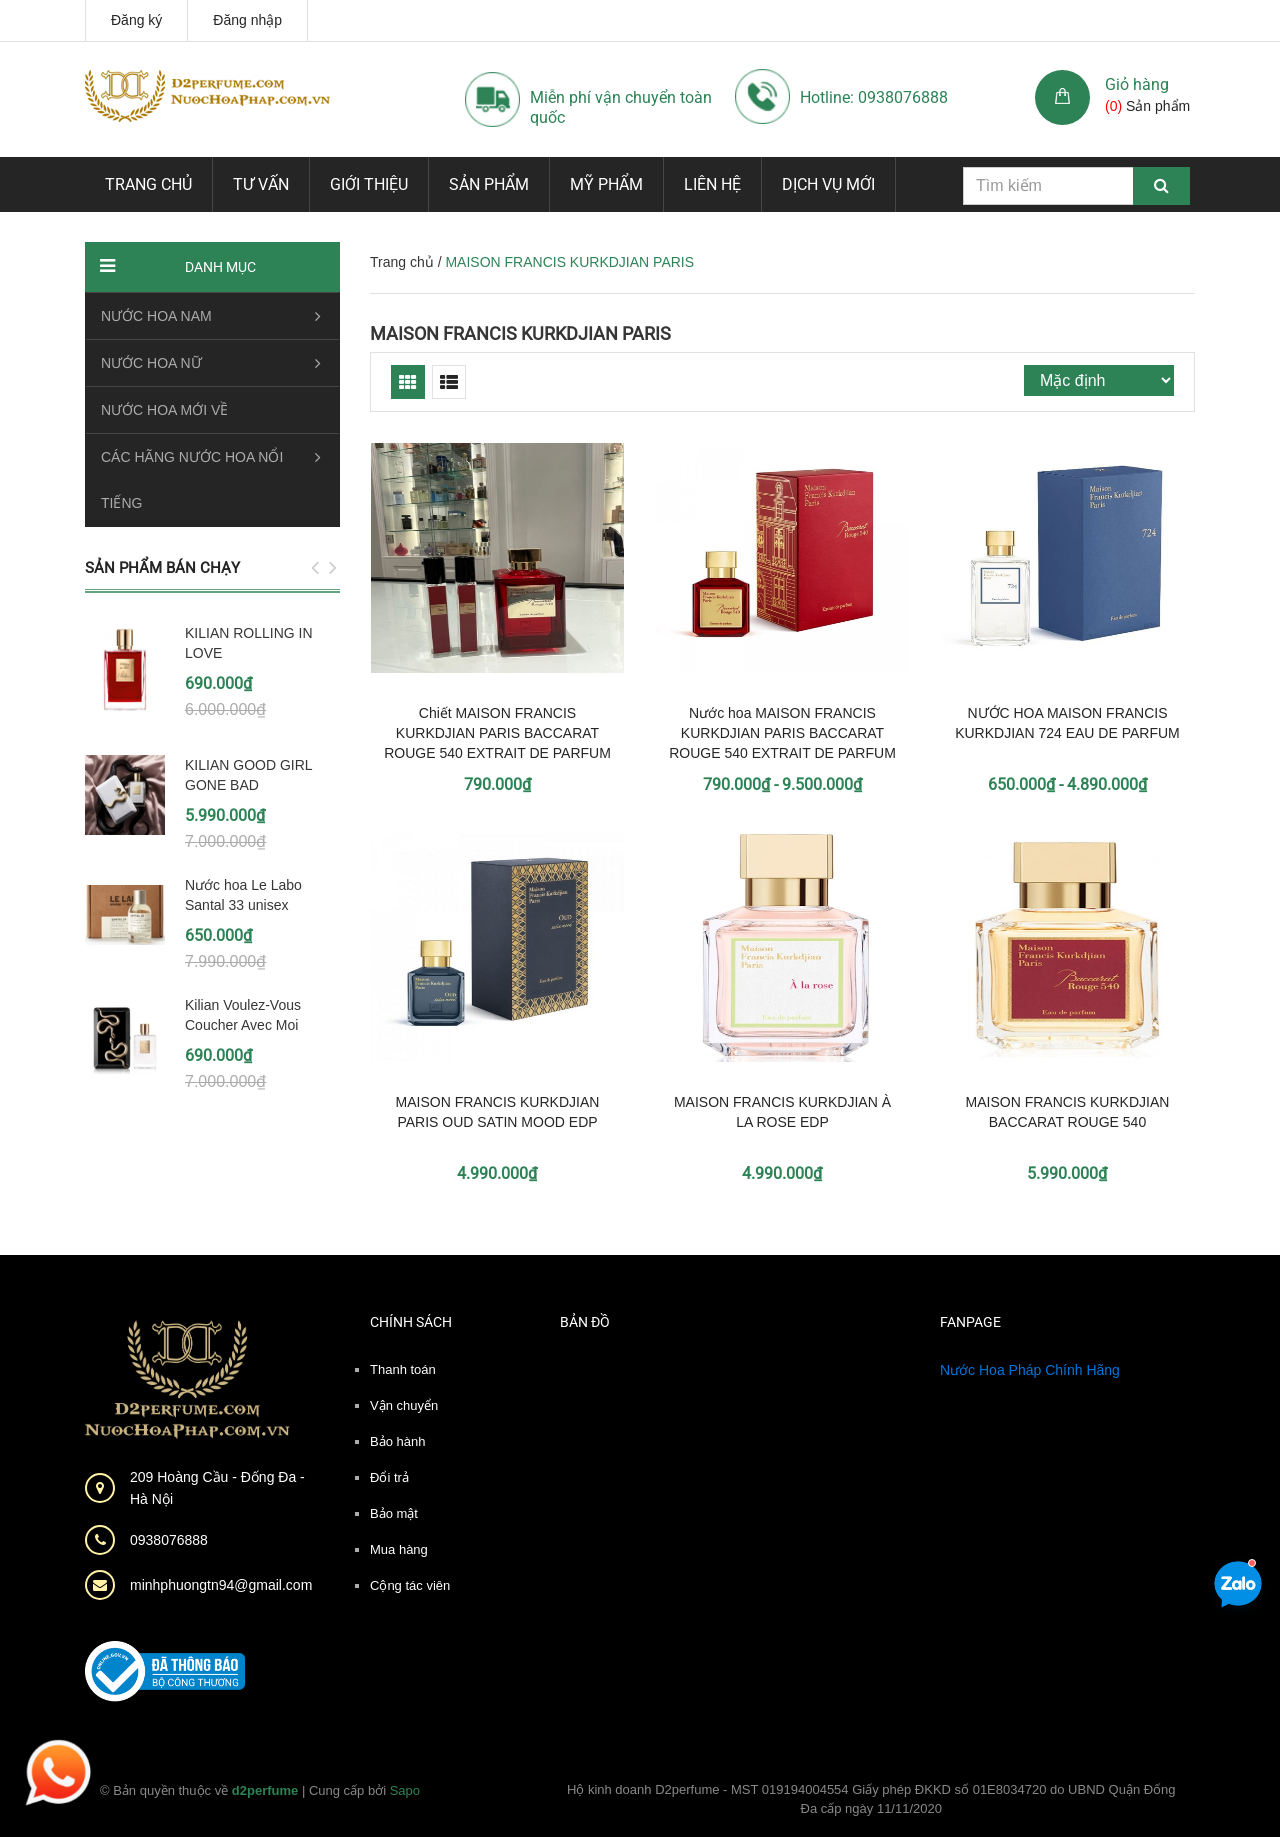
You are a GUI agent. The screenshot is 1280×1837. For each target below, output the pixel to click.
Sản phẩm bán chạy (162, 568)
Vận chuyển (404, 1405)
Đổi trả (389, 1477)
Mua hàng (399, 1549)
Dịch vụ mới (828, 184)
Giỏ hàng (1137, 84)
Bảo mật (394, 1513)
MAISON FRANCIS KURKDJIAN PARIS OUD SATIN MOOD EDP (498, 1112)
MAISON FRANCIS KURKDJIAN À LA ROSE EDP (782, 1112)
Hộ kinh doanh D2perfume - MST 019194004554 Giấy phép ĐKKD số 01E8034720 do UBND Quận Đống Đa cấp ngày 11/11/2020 (871, 1799)
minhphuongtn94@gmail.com (221, 1585)
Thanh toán (403, 1369)
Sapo (405, 1790)
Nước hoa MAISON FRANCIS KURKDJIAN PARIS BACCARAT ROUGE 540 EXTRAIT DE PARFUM (782, 733)
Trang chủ (148, 184)
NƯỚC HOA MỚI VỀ (164, 410)
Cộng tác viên (410, 1585)
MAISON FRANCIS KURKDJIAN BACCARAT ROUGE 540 (1068, 1112)
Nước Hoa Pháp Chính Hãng (1030, 1370)
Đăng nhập (247, 20)
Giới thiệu (369, 184)
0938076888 (169, 1540)
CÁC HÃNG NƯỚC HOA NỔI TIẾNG (192, 480)
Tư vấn (261, 184)
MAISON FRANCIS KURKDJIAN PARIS (520, 333)
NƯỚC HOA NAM (156, 316)
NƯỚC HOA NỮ (151, 363)
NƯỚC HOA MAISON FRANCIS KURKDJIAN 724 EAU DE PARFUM (1067, 723)
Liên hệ (712, 184)
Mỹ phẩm (606, 184)
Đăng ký (136, 20)
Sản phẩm (489, 184)
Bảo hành (397, 1441)
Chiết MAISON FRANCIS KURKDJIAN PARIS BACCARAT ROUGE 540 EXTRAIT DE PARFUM (497, 733)
